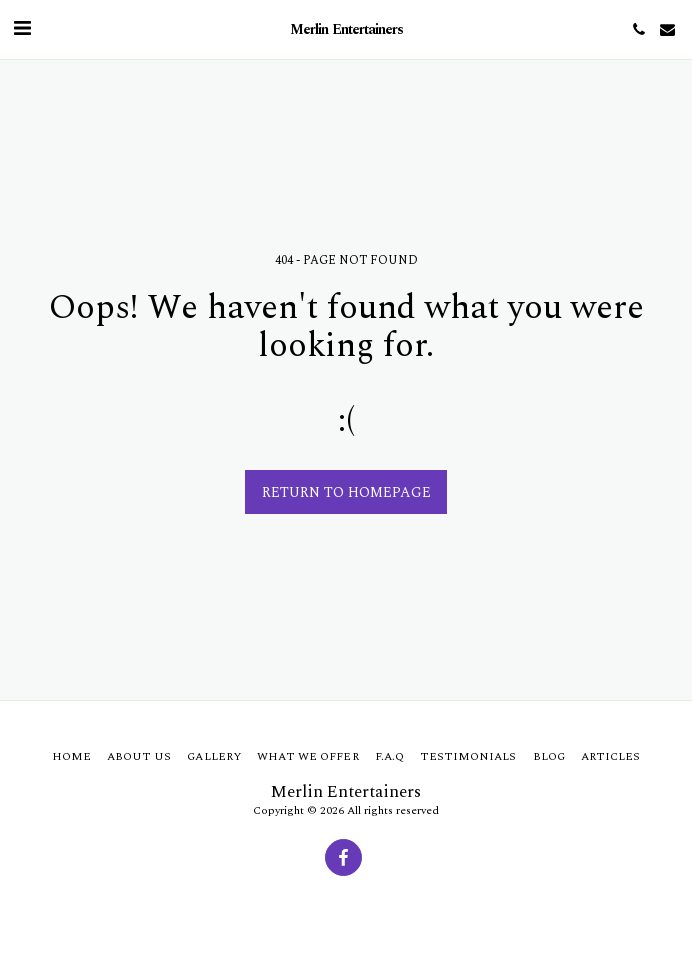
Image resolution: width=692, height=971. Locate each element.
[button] (22, 29)
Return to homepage (346, 492)
